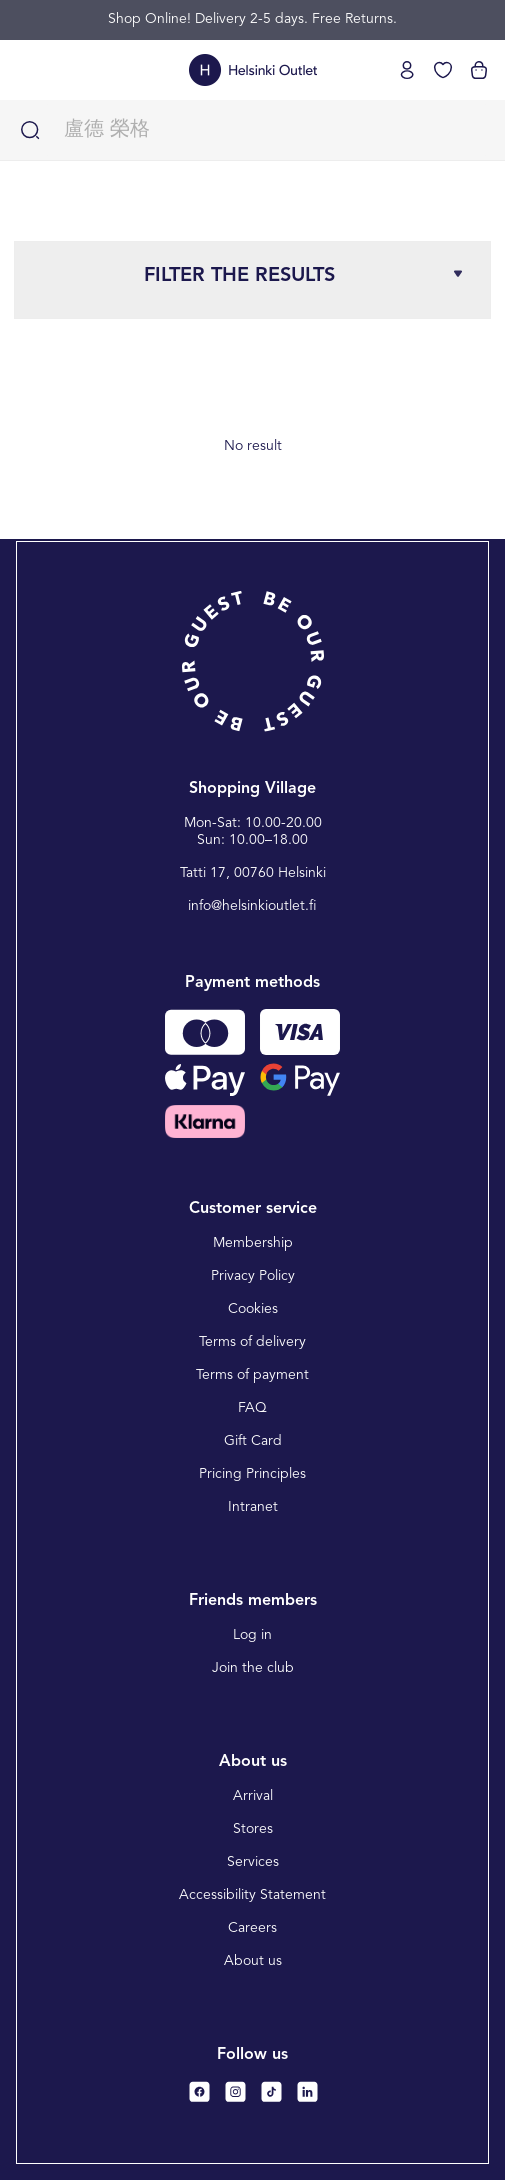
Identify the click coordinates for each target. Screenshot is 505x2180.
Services (253, 1862)
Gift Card (253, 1441)
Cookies (253, 1309)
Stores (253, 1829)
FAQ (252, 1408)
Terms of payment (252, 1375)
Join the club (253, 1668)
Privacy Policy (253, 1276)
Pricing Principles (252, 1474)
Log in (252, 1635)
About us (253, 1961)
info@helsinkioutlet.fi (252, 906)
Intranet (253, 1507)
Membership (253, 1243)
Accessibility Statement (252, 1895)
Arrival (253, 1796)
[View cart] (479, 70)
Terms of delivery (252, 1342)
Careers (252, 1928)
